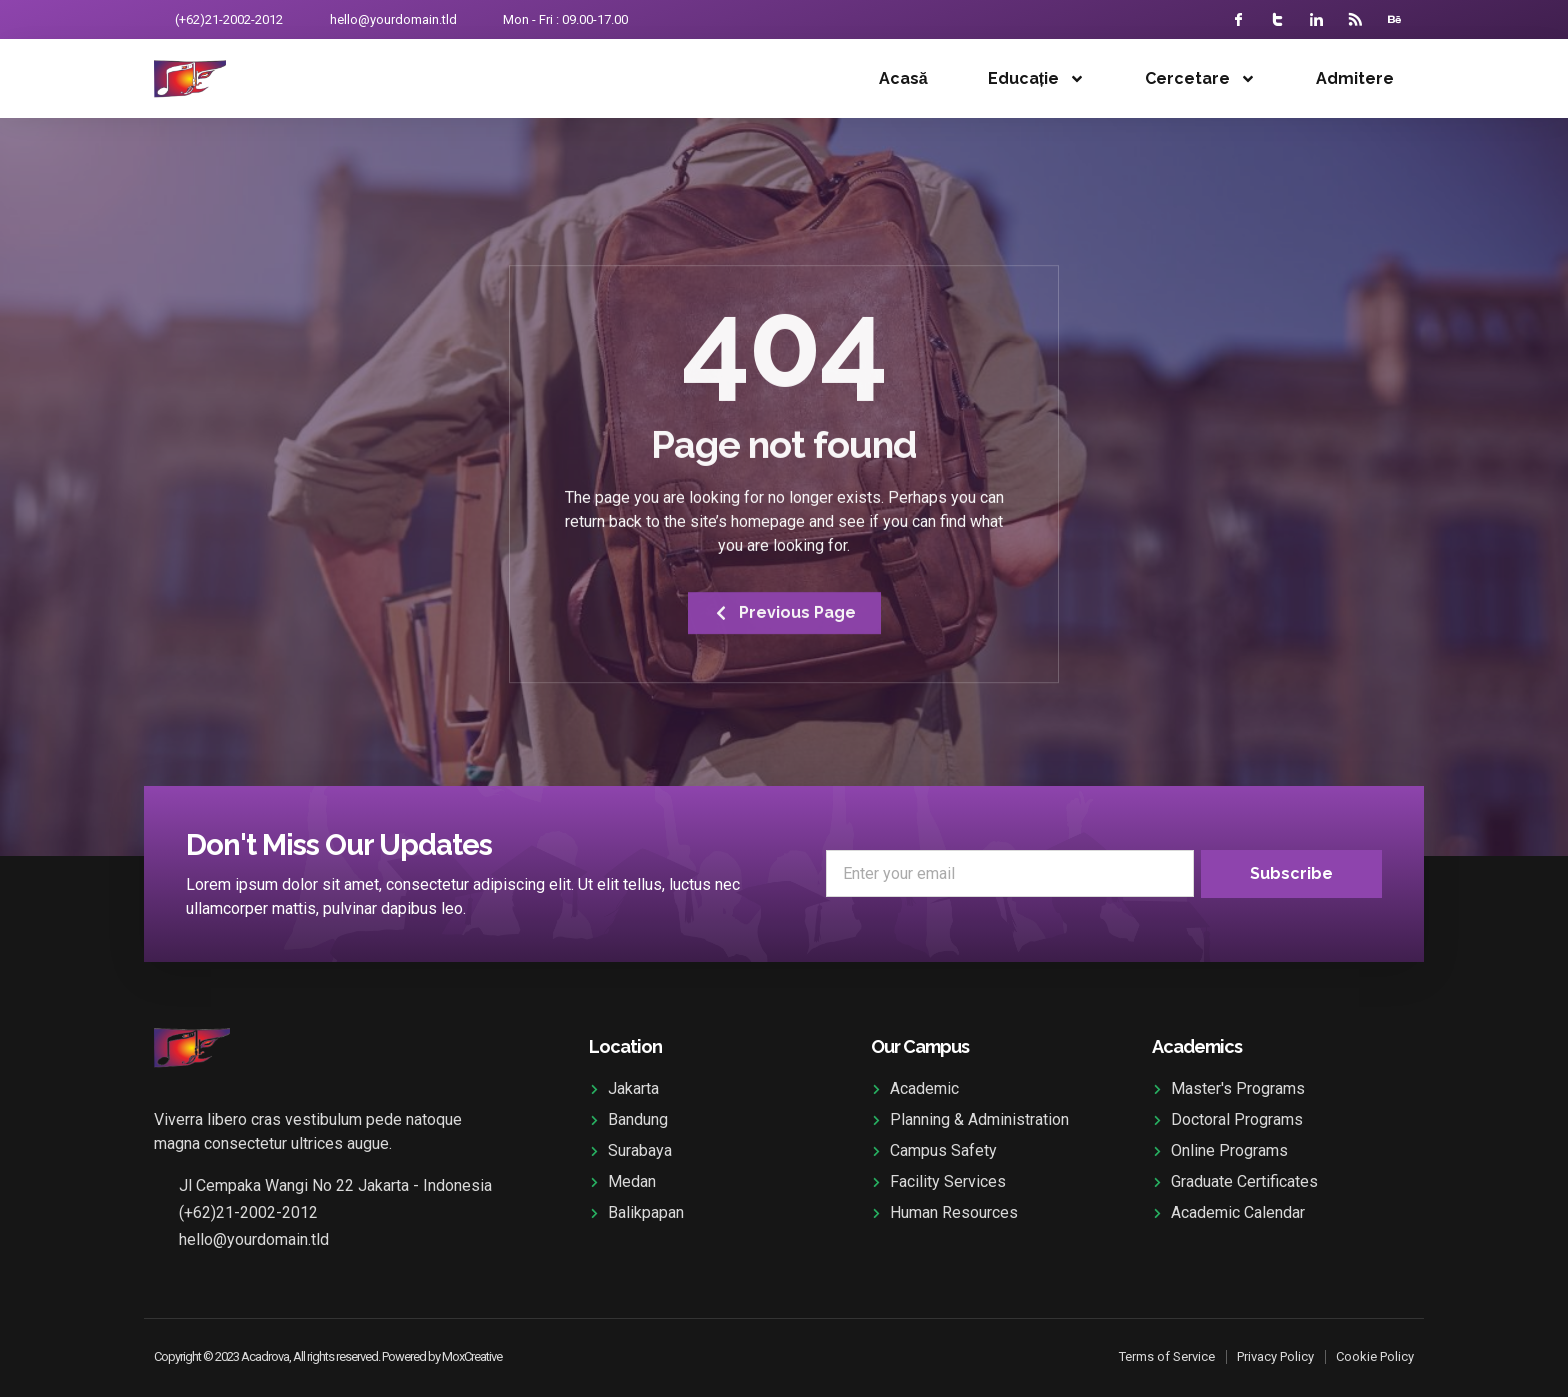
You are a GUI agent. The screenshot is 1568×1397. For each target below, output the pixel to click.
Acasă (903, 78)
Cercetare (1200, 79)
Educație (1036, 79)
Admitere (1355, 78)
